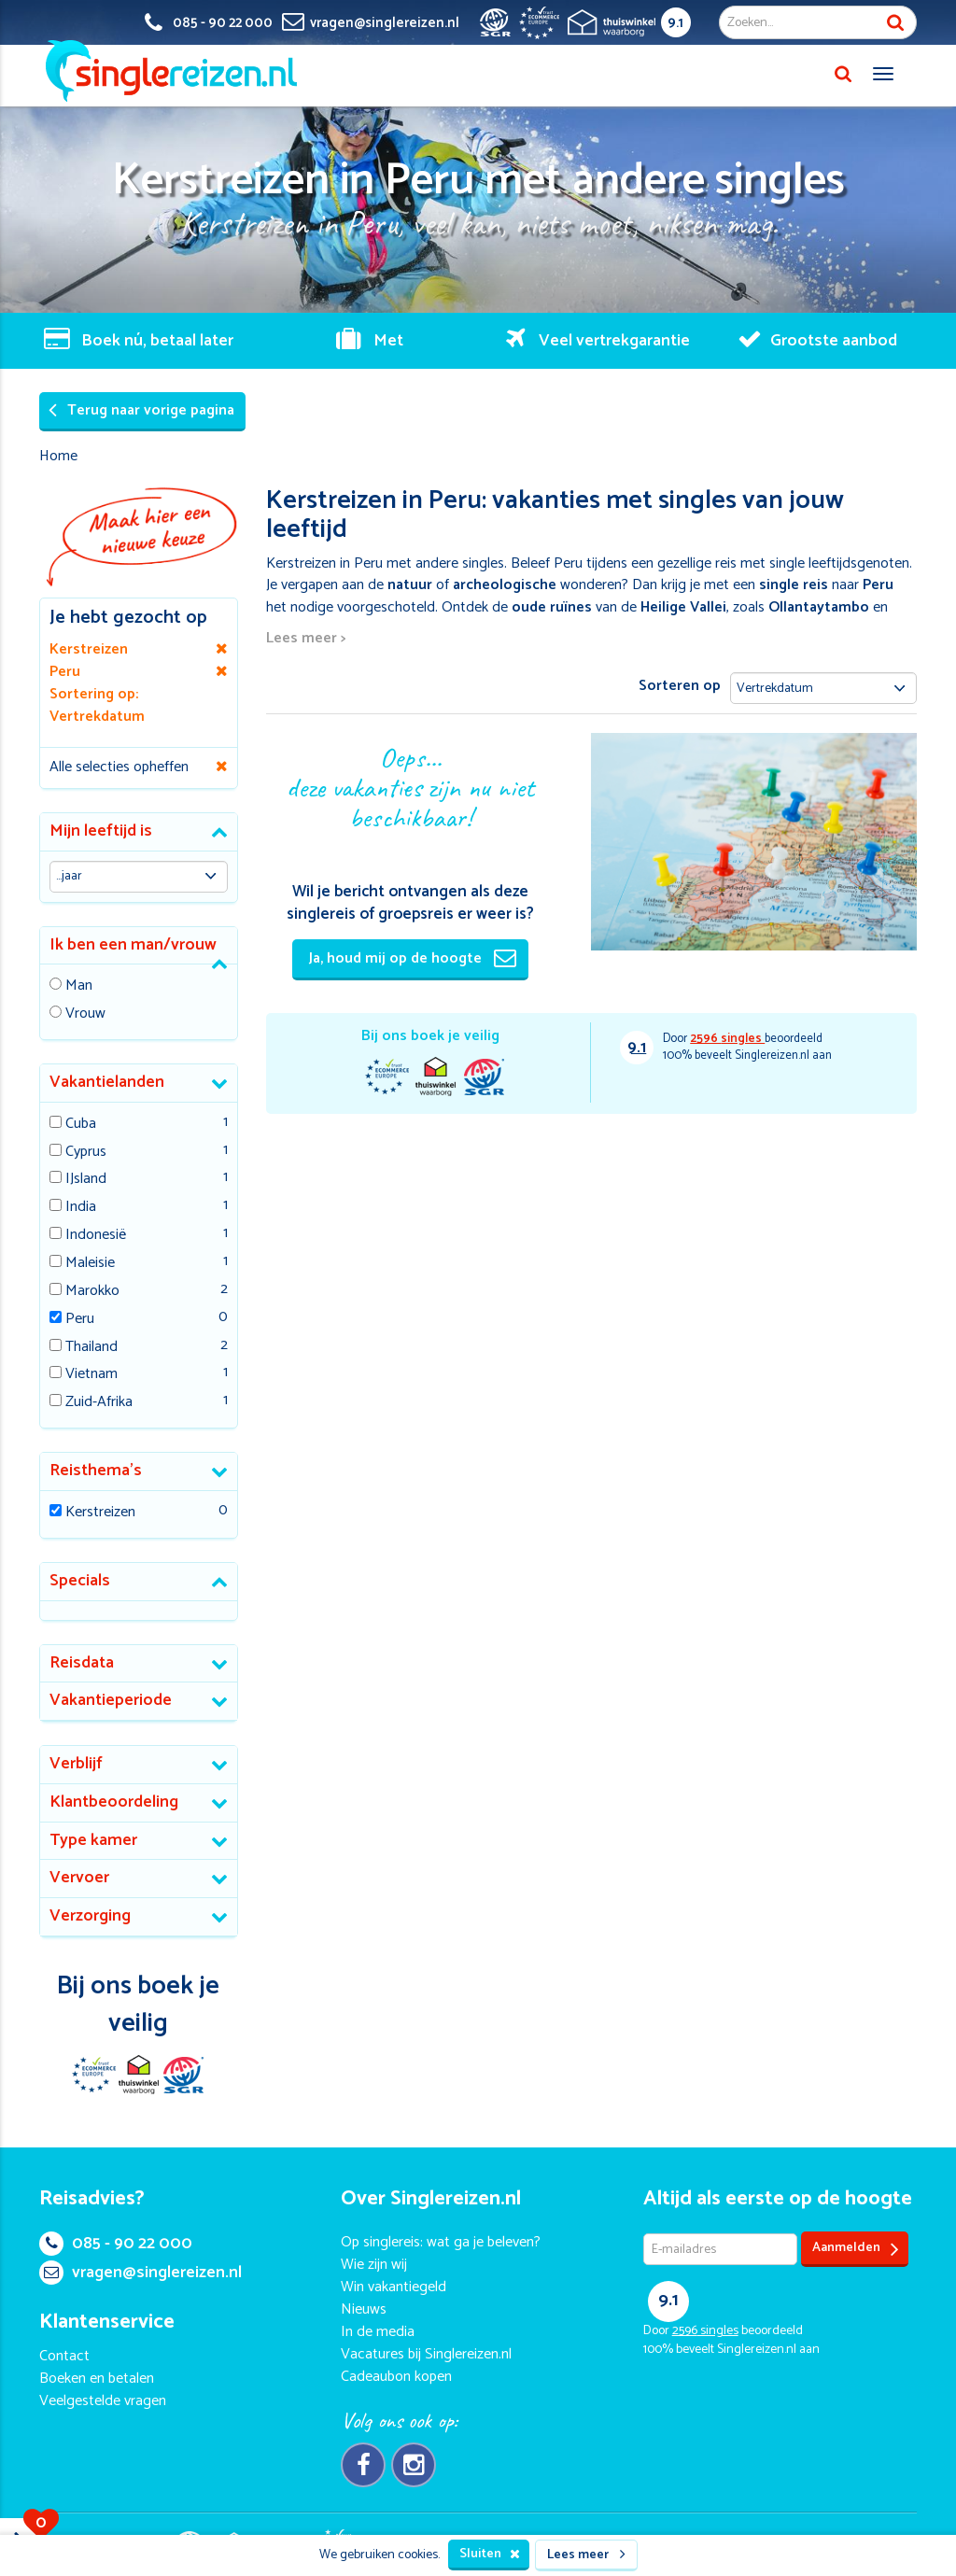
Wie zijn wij (374, 2264)
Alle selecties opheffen (119, 767)
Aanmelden (855, 2248)
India (80, 1207)
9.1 (675, 23)
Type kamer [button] (93, 1840)
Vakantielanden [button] (106, 1082)
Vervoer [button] (79, 1878)
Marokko (92, 1291)
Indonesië (95, 1235)
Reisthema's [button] (95, 1471)
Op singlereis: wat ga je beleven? (441, 2242)
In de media (378, 2331)
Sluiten (489, 2554)
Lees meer (586, 2555)
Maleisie (90, 1263)
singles (727, 1039)
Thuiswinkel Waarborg (435, 1076)
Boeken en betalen (96, 2378)
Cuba (80, 1124)
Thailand (91, 1347)
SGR (483, 1076)
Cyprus (85, 1152)
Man (78, 986)
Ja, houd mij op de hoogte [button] (412, 958)
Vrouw (85, 1014)
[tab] (138, 832)
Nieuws (364, 2309)
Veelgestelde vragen (102, 2401)
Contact (64, 2356)
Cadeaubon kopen (396, 2376)
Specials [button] (79, 1581)
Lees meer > (305, 639)
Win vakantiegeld (393, 2287)
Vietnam (91, 1375)
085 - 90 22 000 (115, 2244)
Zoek (895, 22)
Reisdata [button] (81, 1663)
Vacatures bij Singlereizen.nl (426, 2354)
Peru (79, 1319)
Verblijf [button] (76, 1764)
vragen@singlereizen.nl (140, 2273)
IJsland (85, 1179)
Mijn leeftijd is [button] (100, 831)
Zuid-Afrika (99, 1403)
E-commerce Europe (386, 1076)
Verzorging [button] (90, 1916)
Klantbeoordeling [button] (113, 1802)
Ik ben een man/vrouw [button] (133, 945)
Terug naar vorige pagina (141, 410)
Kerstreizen (100, 1513)
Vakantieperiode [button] (110, 1700)
